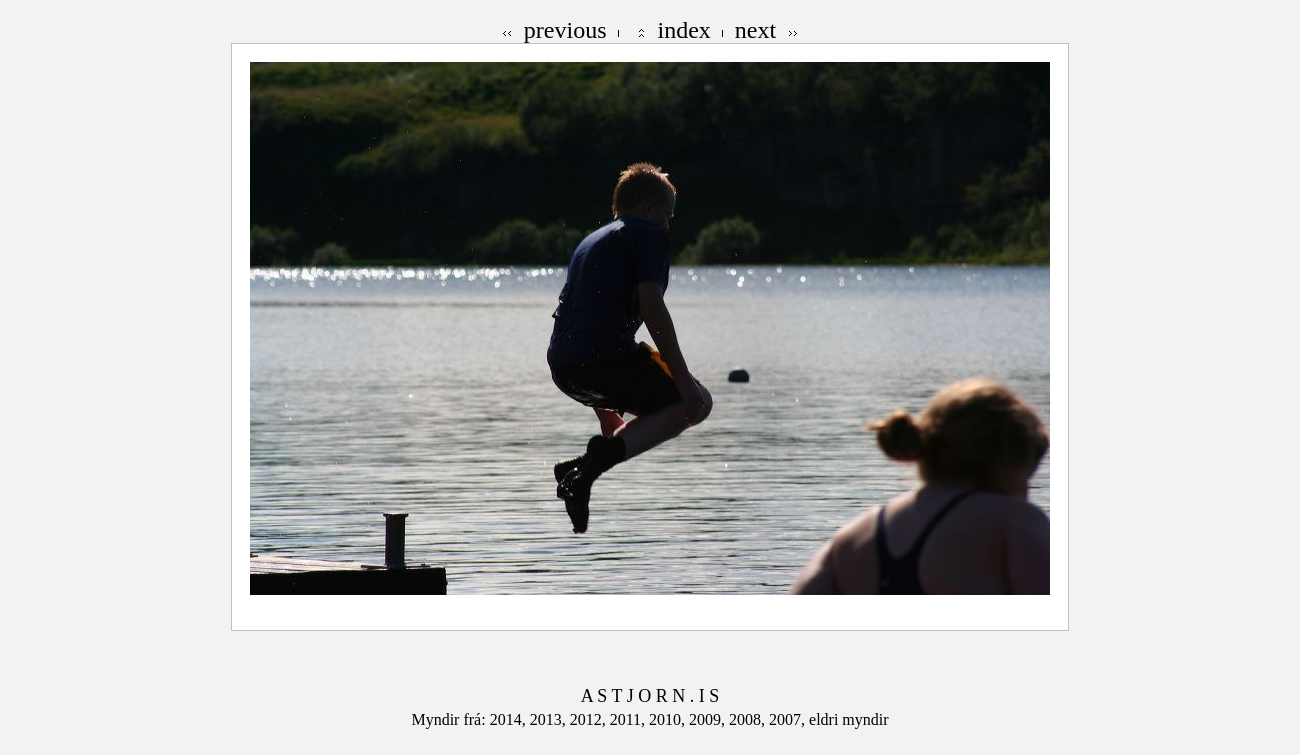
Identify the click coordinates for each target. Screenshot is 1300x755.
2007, (789, 719)
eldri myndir (849, 719)
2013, (550, 719)
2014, (510, 719)
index (684, 30)
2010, (669, 719)
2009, (709, 719)
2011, (629, 719)
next (755, 30)
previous (565, 30)
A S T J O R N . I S (650, 696)
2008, (749, 719)
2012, (590, 719)
